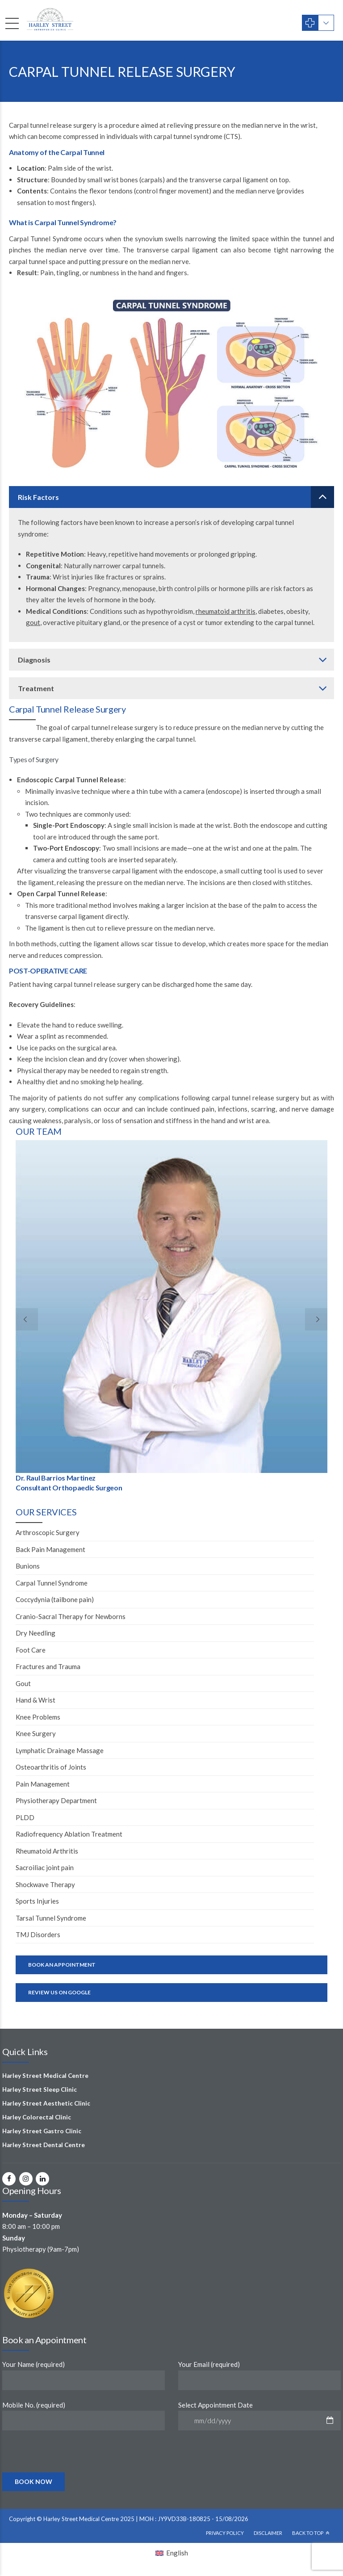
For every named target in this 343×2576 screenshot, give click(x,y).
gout (33, 622)
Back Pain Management (50, 1549)
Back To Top (307, 2533)
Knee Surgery (36, 1733)
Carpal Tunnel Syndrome (52, 1583)
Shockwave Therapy (45, 1884)
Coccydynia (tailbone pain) (55, 1599)
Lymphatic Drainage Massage (60, 1750)
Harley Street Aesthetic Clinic (46, 2103)
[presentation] (70, 2471)
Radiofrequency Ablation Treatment (69, 1834)
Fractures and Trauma (48, 1666)
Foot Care (31, 1650)
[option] (171, 1317)
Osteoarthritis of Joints (51, 1767)
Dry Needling (35, 1633)
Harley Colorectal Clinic (36, 2117)
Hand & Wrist (35, 1700)
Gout (23, 1683)
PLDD (25, 1817)
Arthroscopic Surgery (47, 1532)
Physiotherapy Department (56, 1800)
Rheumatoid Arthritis (47, 1851)
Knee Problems (38, 1717)
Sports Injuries (37, 1901)
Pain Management (43, 1784)
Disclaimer (268, 2533)
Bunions (28, 1566)
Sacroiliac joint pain (45, 1867)
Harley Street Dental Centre (43, 2144)
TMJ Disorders (38, 1934)
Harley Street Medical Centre (45, 2075)
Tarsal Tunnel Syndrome (51, 1918)
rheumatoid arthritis (225, 611)
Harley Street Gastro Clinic (41, 2131)
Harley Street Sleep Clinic (39, 2089)
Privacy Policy (225, 2533)
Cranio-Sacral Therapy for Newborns (70, 1616)
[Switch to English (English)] (171, 2553)
